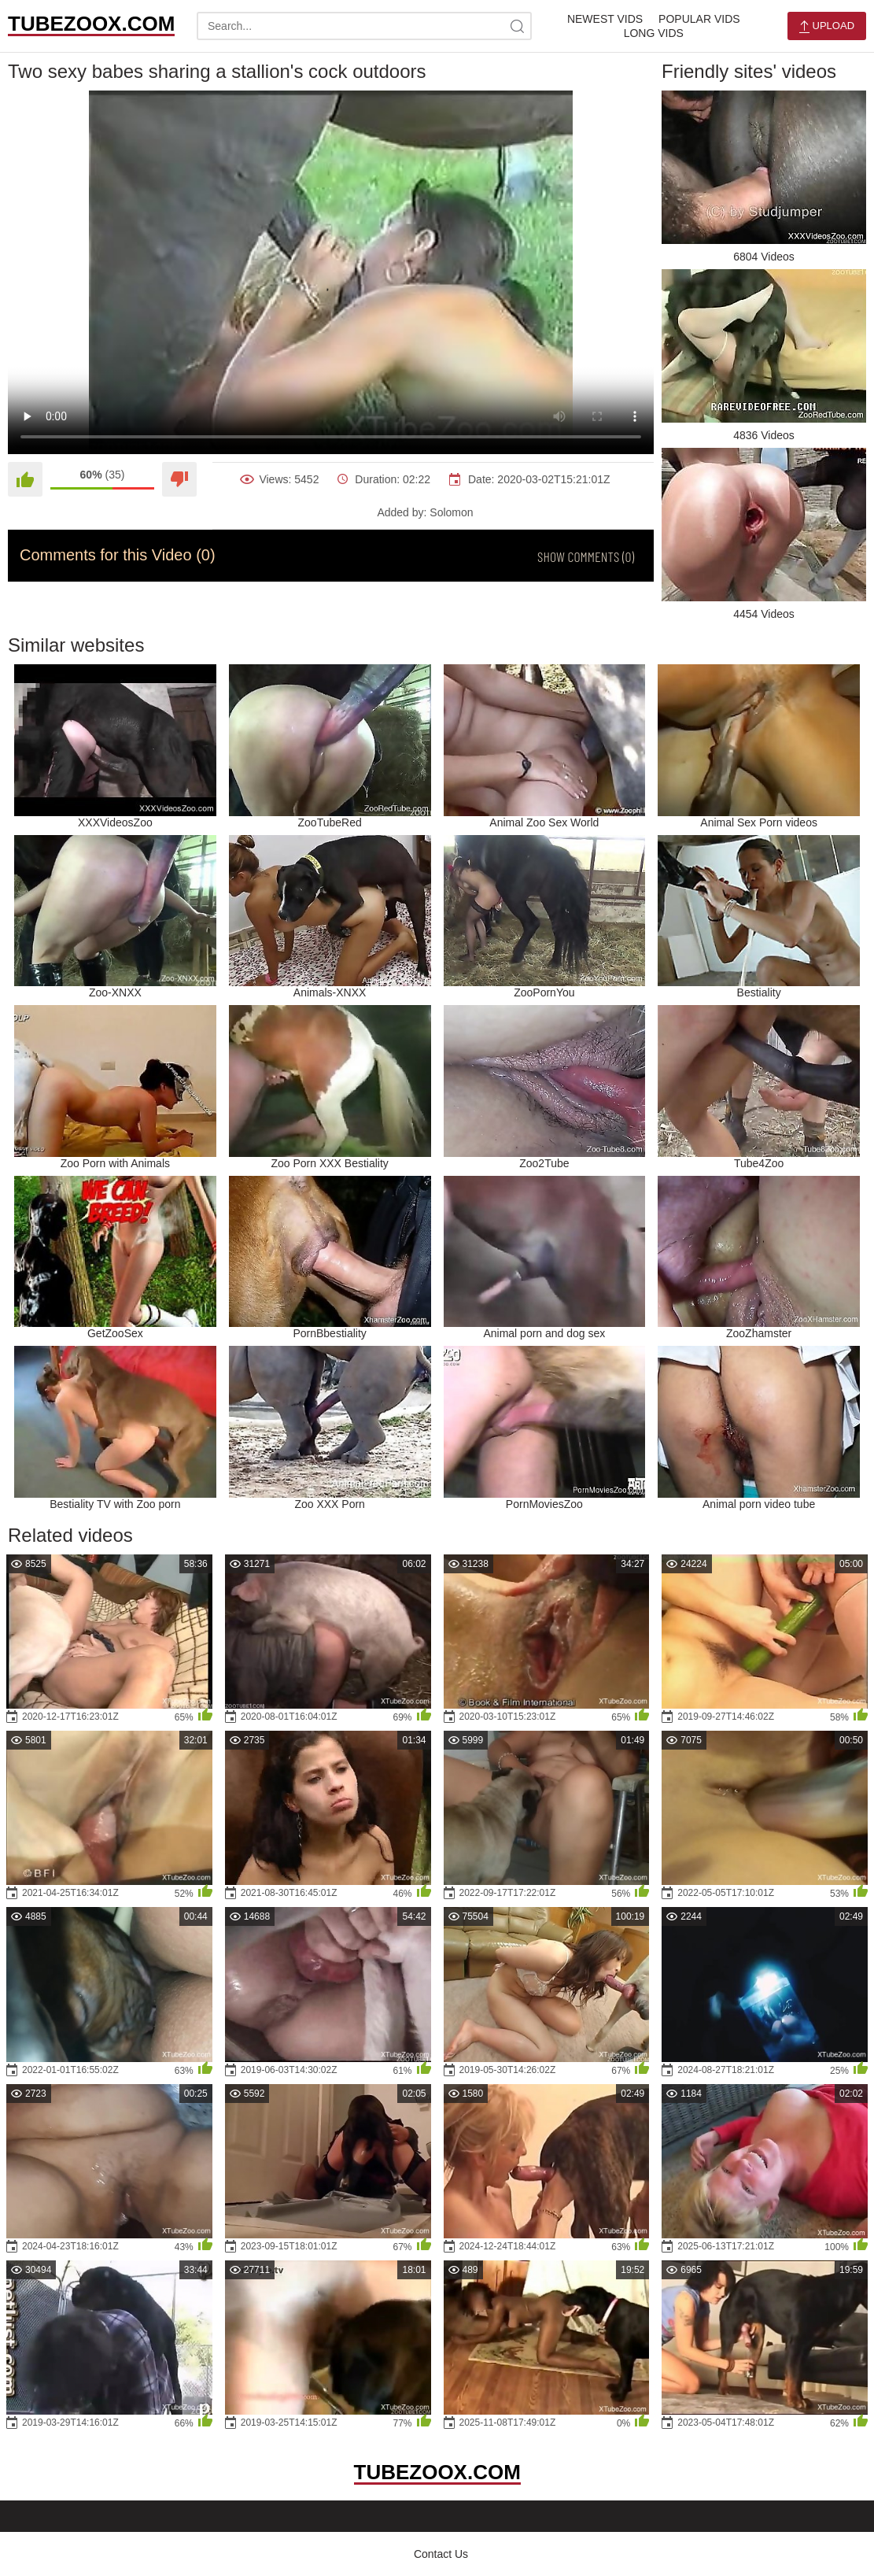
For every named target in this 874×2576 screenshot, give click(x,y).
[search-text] (364, 26)
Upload (826, 26)
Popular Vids (698, 19)
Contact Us (441, 2554)
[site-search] (518, 26)
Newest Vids (605, 19)
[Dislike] (179, 479)
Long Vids (654, 33)
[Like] (25, 479)
